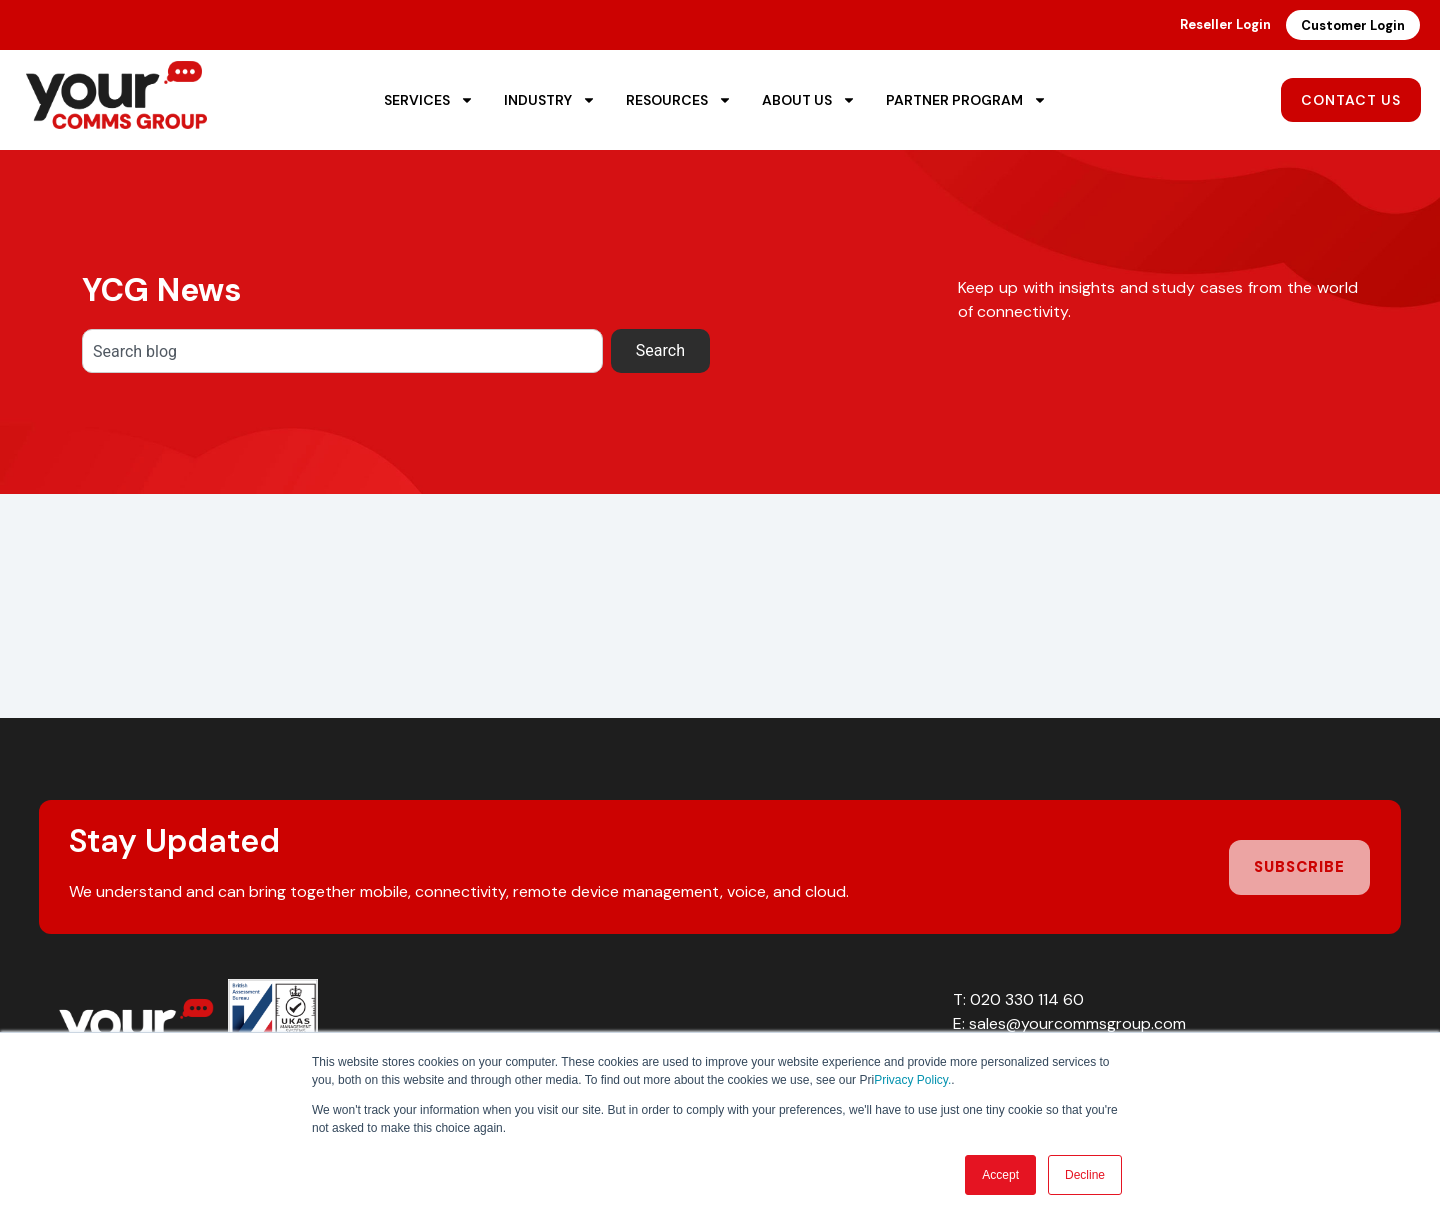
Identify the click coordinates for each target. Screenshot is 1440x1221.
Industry (550, 100)
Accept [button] (1000, 1175)
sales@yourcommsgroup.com (1077, 1023)
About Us (809, 100)
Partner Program (966, 100)
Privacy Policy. (912, 1080)
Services (429, 100)
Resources (679, 100)
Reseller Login (1225, 24)
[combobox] (342, 351)
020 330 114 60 (1027, 999)
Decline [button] (1085, 1175)
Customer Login (1353, 25)
